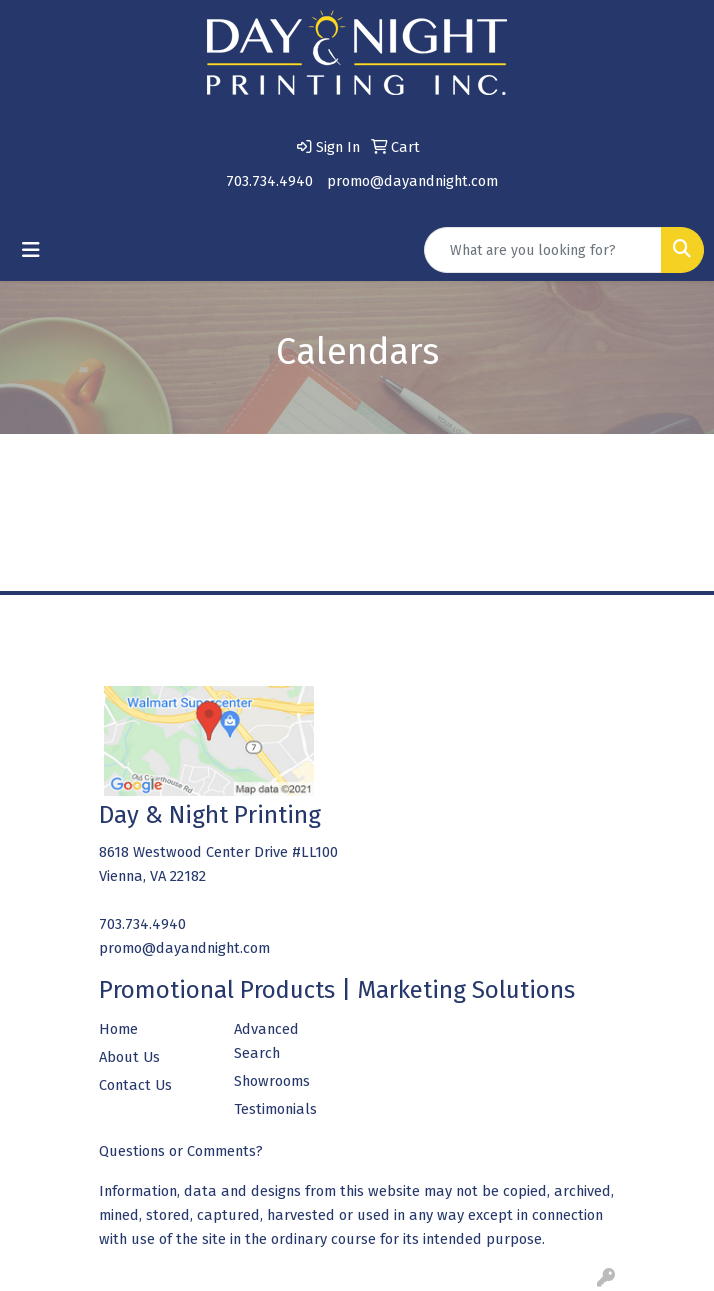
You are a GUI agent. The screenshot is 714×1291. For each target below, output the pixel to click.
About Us (129, 1057)
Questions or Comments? (181, 1151)
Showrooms (272, 1081)
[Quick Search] (543, 250)
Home (118, 1029)
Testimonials (275, 1109)
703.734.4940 (269, 181)
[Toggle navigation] (31, 250)
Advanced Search (266, 1041)
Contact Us (135, 1085)
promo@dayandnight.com (412, 181)
